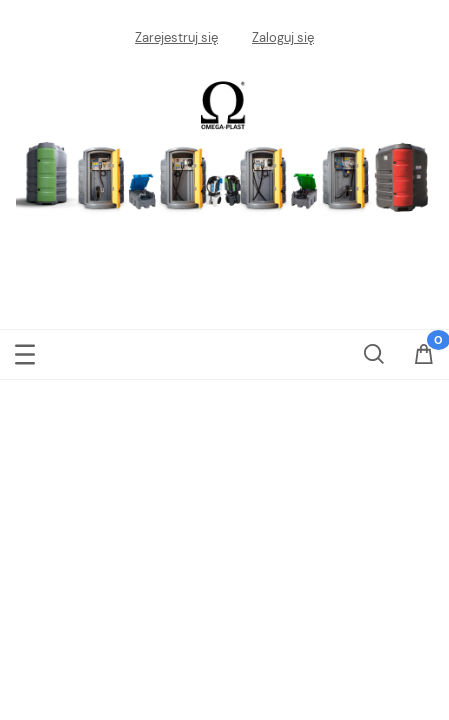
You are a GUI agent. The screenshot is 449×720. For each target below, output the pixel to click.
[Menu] (25, 351)
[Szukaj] (374, 350)
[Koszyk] (424, 360)
